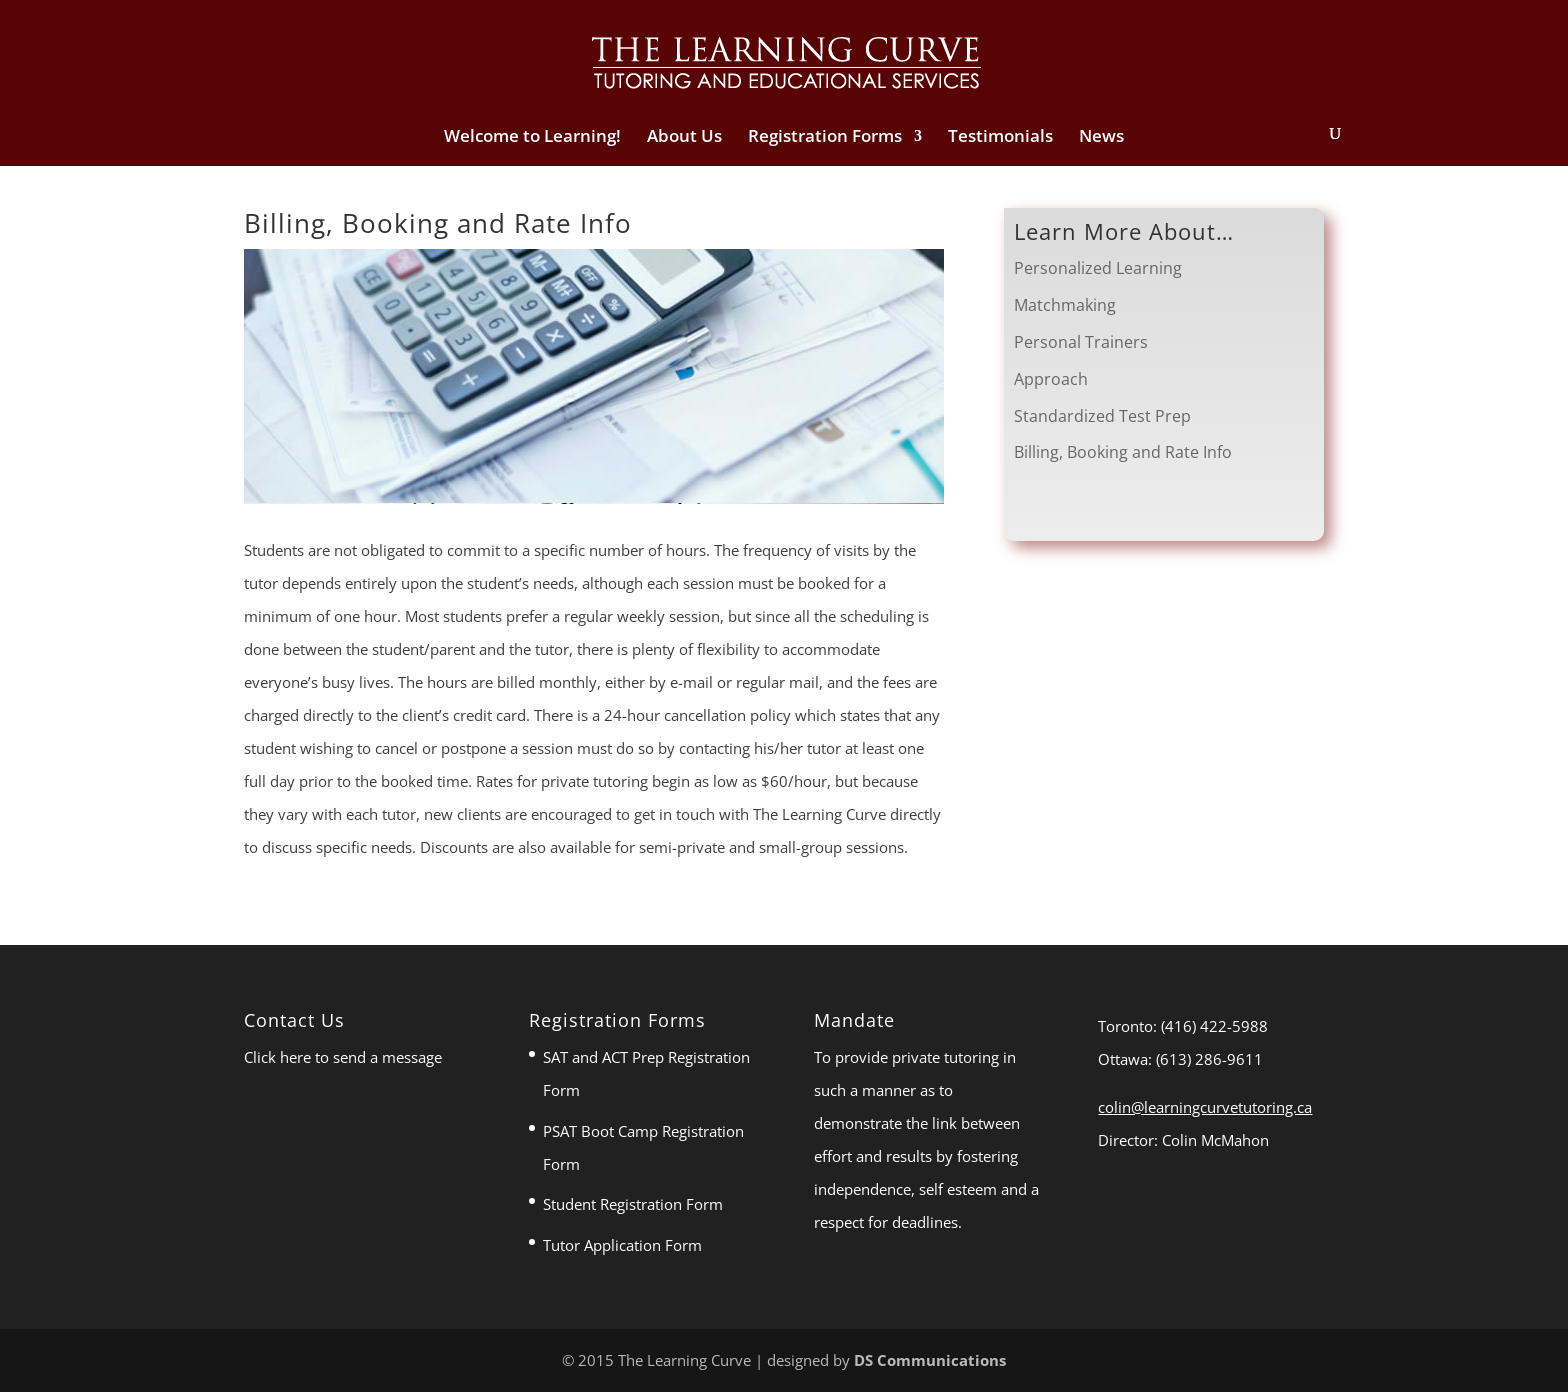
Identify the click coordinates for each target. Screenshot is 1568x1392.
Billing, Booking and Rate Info (1123, 452)
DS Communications (930, 1360)
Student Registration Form (633, 1204)
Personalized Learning (1098, 268)
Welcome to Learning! (532, 138)
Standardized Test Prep (1102, 416)
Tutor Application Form (622, 1245)
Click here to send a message (343, 1057)
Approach (1051, 379)
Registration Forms (825, 138)
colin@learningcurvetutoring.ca (1205, 1107)
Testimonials (1000, 138)
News (1101, 138)
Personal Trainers (1081, 342)
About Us (684, 138)
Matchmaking (1065, 305)
